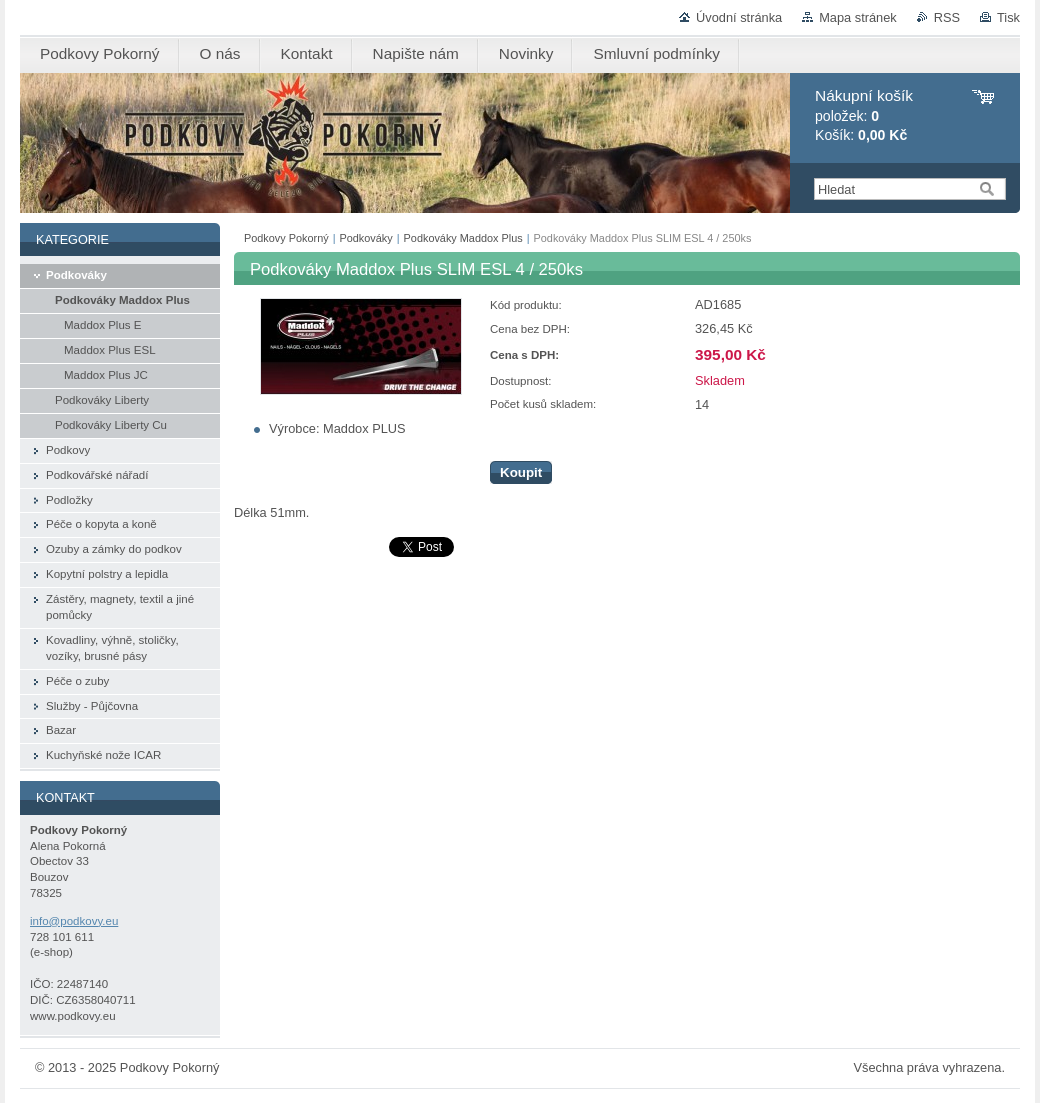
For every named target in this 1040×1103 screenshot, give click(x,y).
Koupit (521, 472)
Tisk (1008, 17)
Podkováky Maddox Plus (463, 238)
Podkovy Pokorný (286, 238)
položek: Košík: (864, 115)
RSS (947, 17)
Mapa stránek (858, 17)
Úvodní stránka (739, 17)
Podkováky (366, 238)
